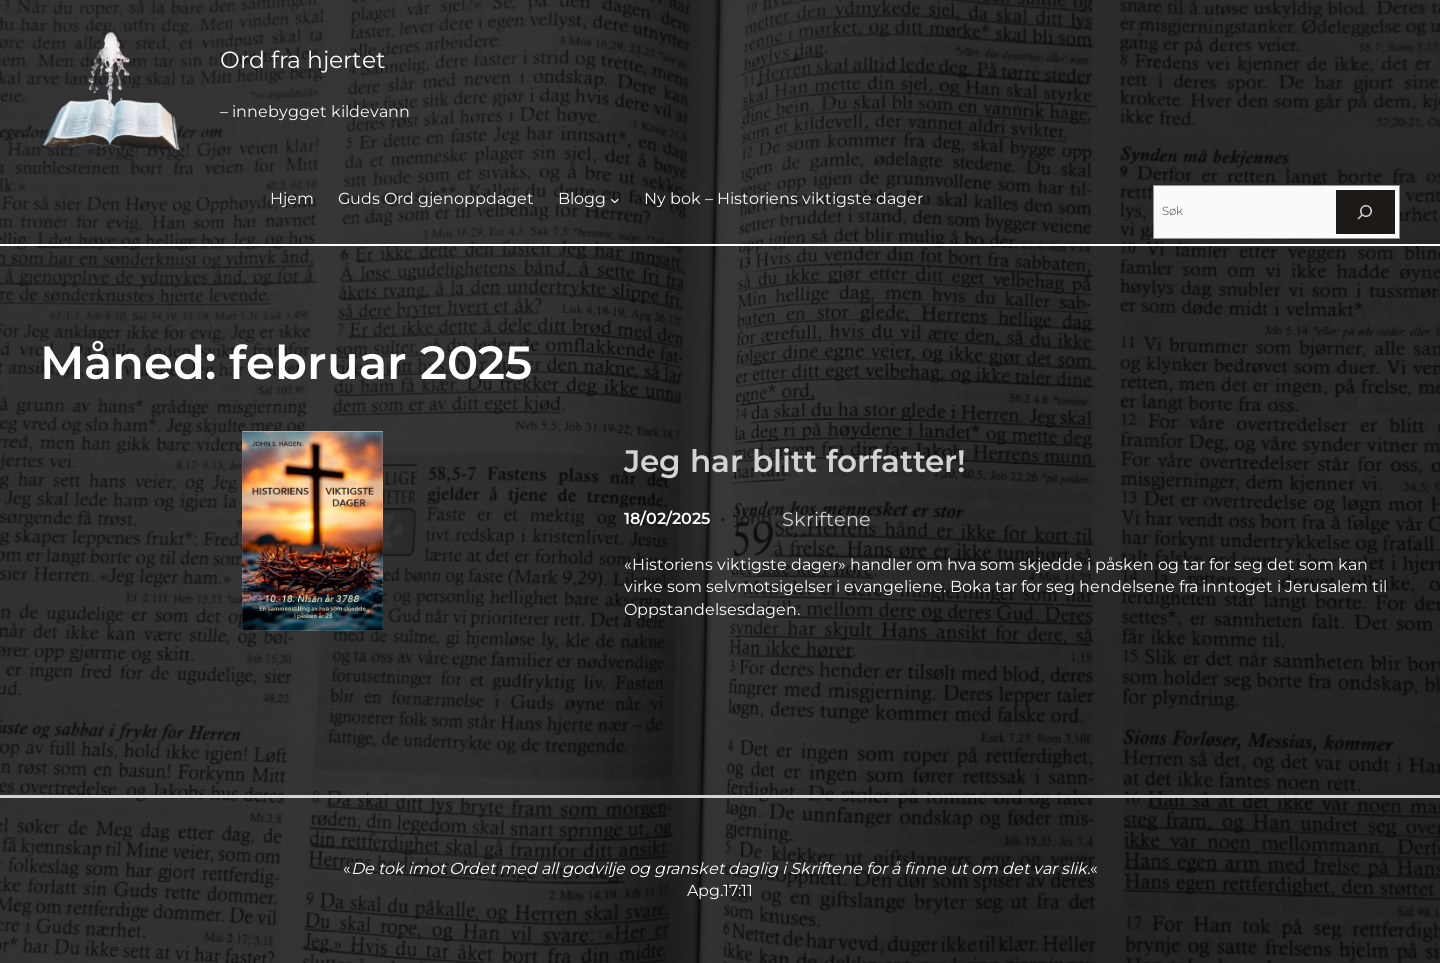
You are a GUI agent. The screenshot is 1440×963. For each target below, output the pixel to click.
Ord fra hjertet (303, 59)
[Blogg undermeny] (615, 200)
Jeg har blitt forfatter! (795, 461)
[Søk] (1365, 212)
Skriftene (826, 519)
